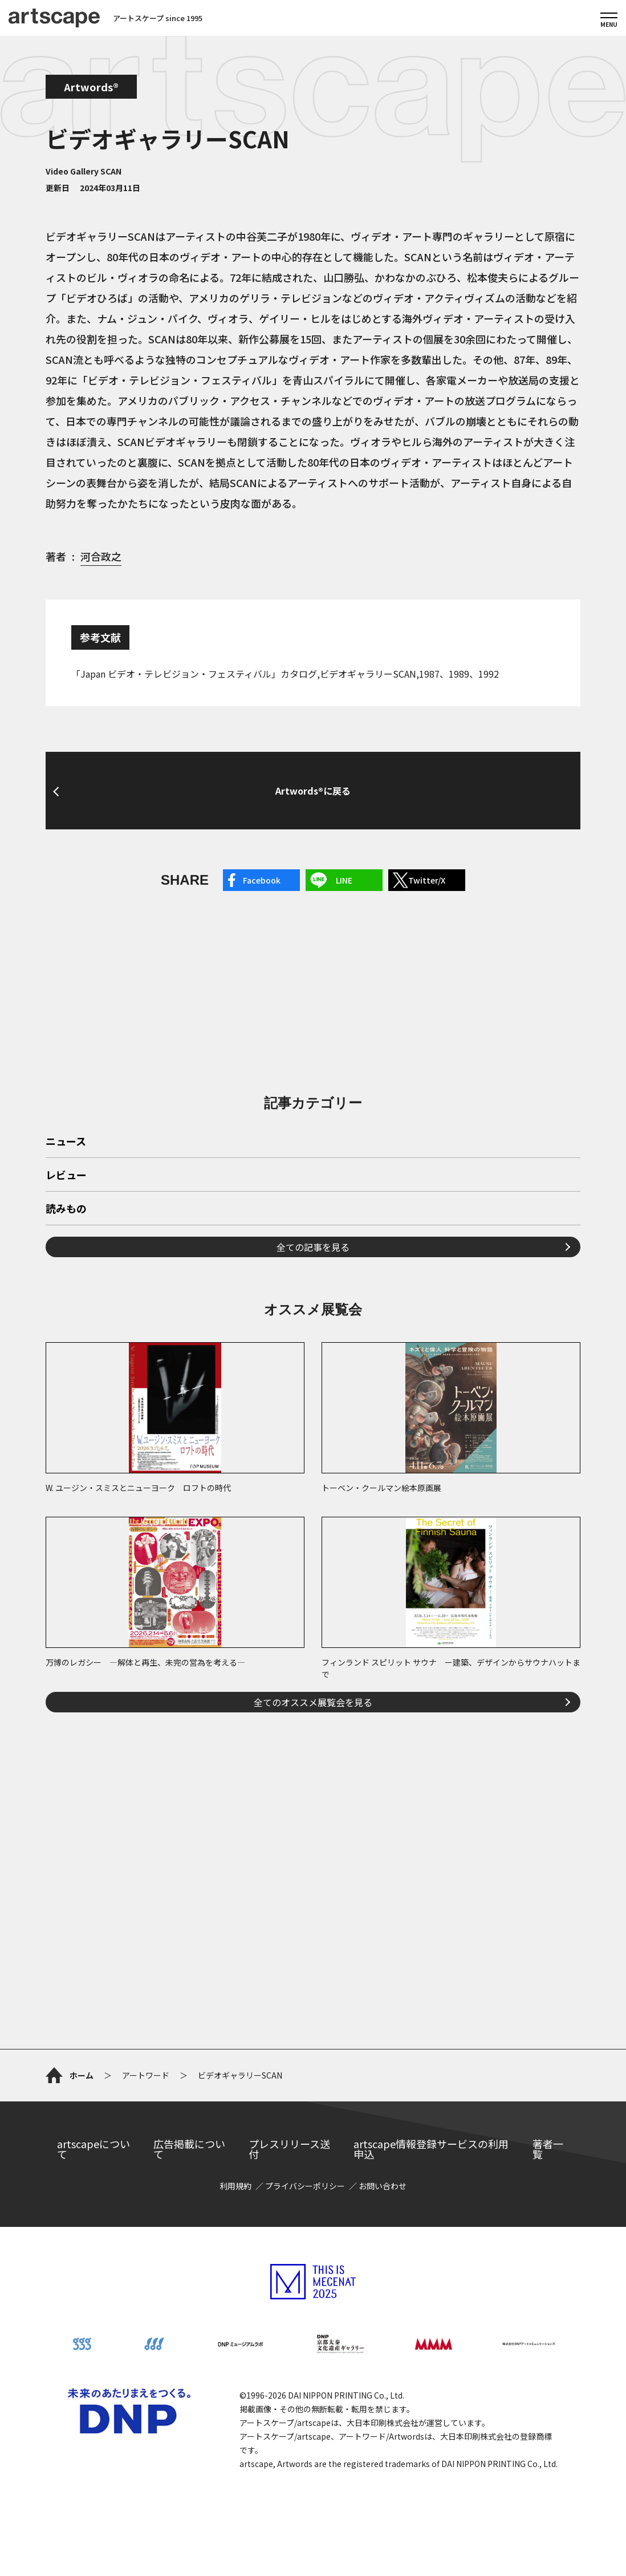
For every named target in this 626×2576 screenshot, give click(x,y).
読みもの (66, 1209)
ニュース (66, 1142)
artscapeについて (93, 2148)
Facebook (262, 880)
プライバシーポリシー (305, 2186)
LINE (344, 880)
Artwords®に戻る (313, 790)
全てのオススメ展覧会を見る (313, 1702)
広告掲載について (189, 2148)
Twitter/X (426, 880)
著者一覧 (547, 2148)
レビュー (66, 1175)
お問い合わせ (383, 2186)
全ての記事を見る (313, 1247)
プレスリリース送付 (289, 2148)
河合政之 (100, 556)
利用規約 (235, 2186)
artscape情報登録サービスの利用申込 (431, 2148)
